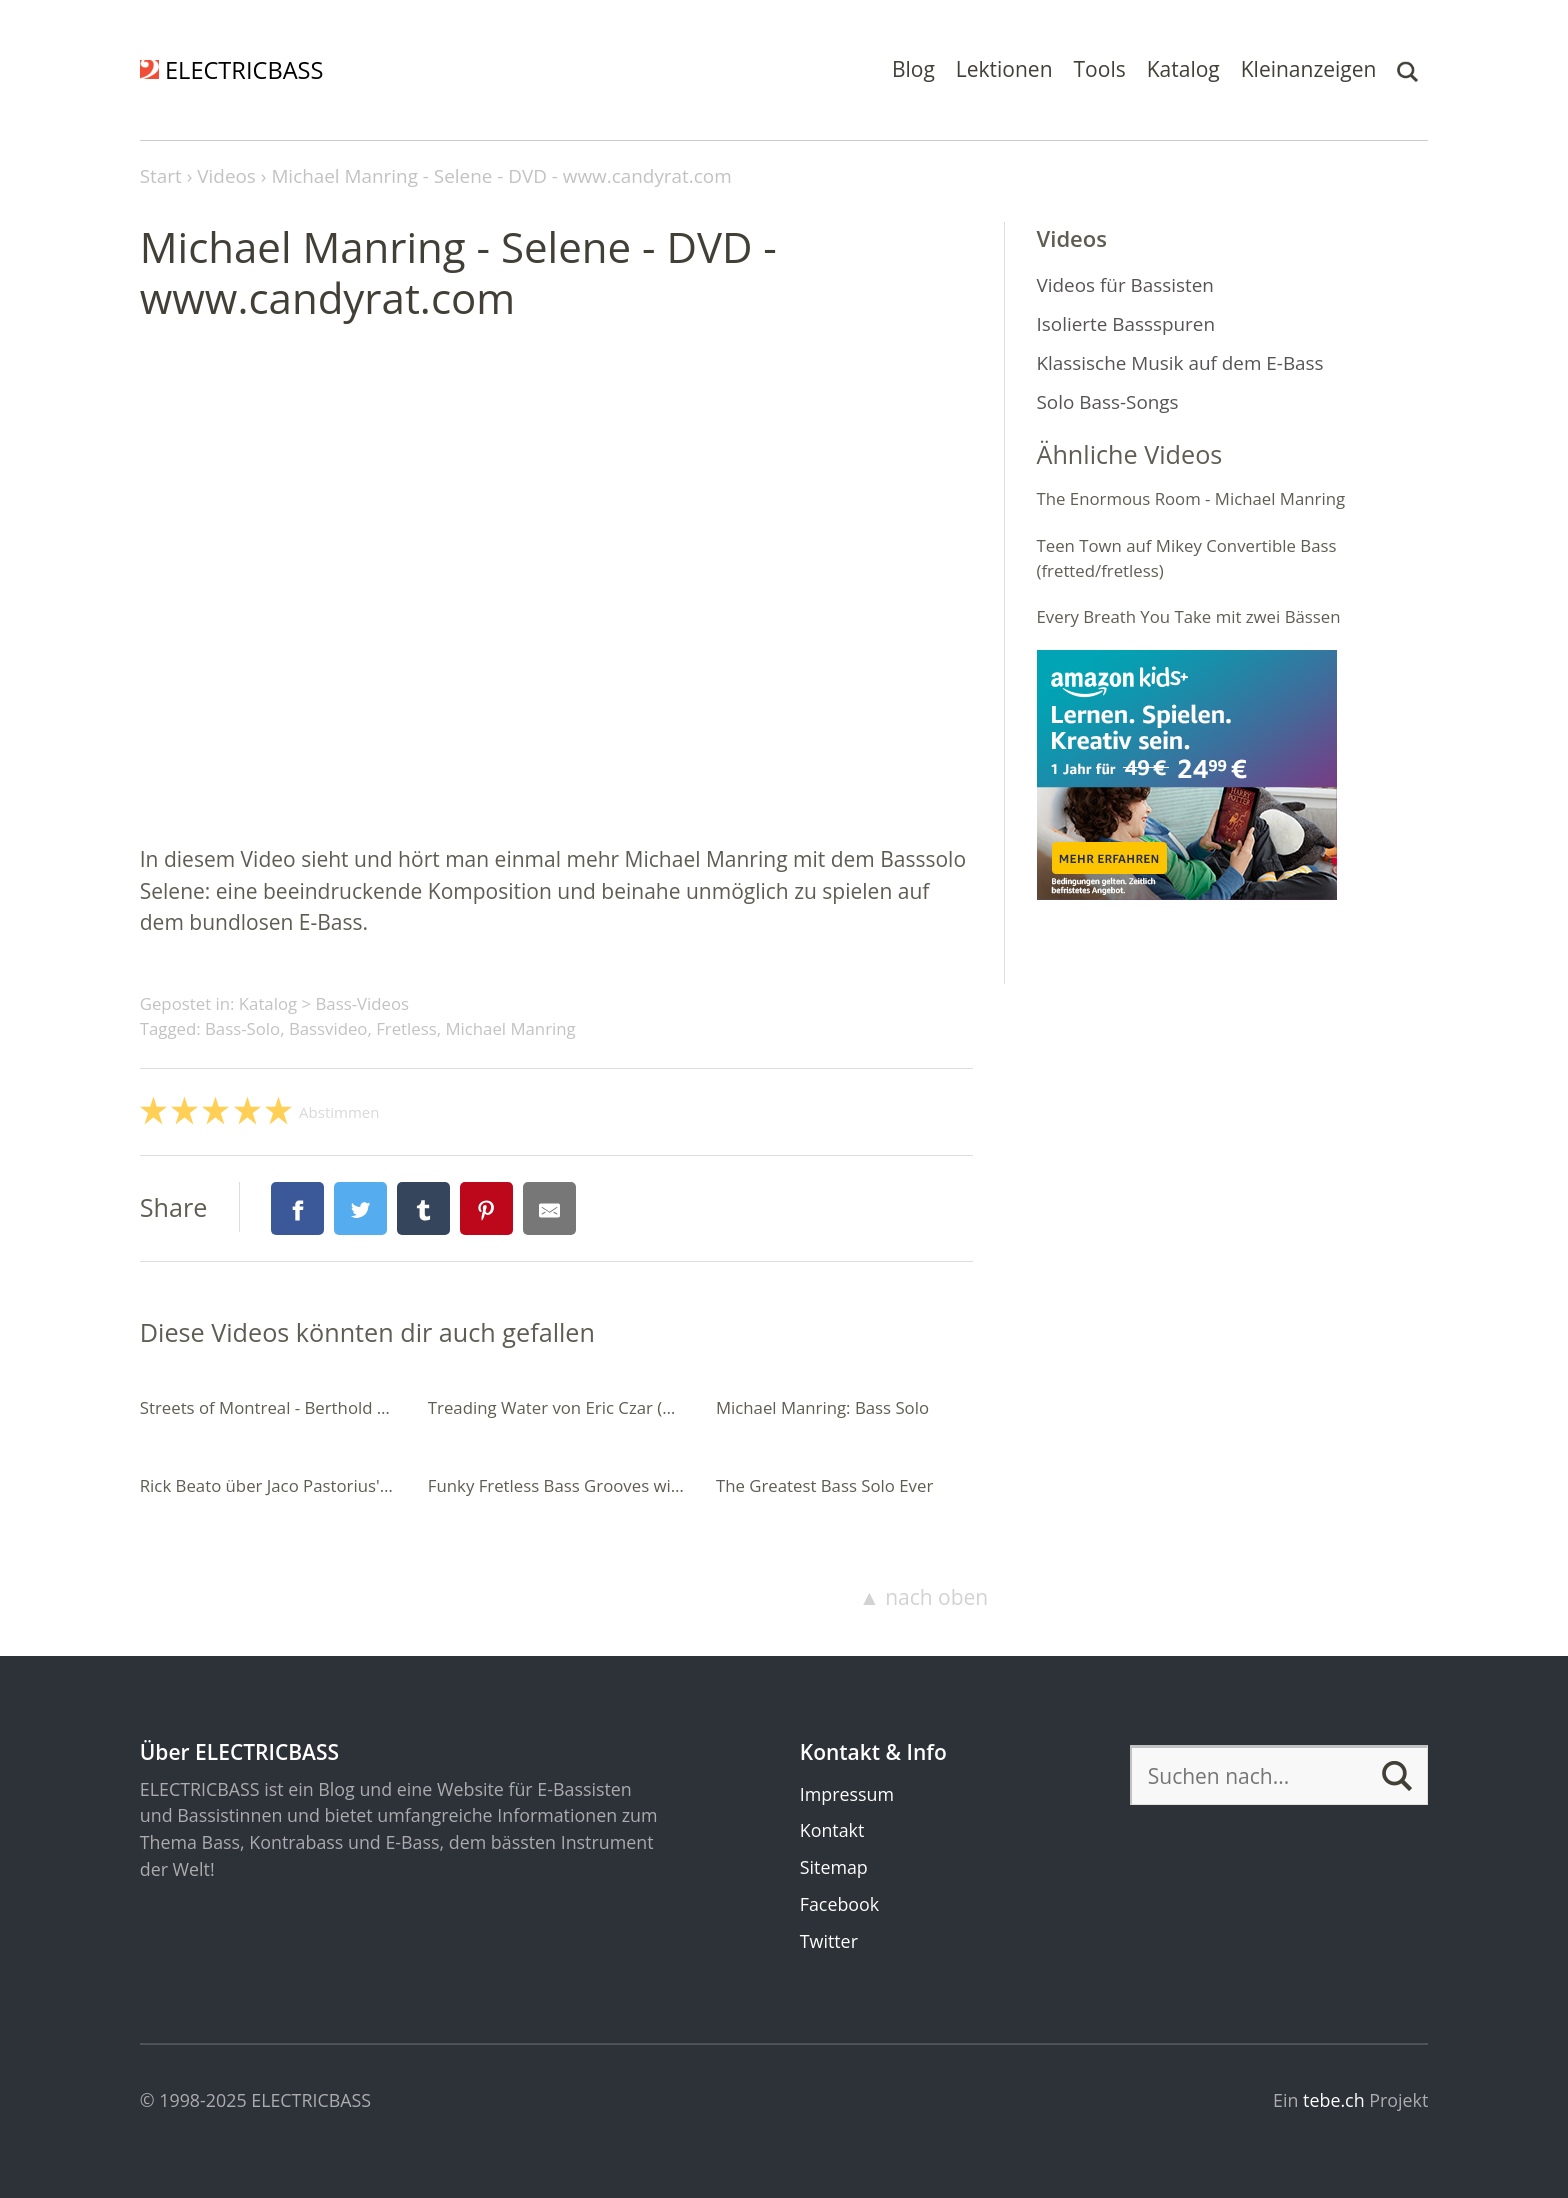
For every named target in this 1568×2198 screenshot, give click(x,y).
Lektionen (1004, 69)
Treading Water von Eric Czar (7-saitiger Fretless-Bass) (637, 1407)
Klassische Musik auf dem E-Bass (1180, 363)
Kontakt (832, 1830)
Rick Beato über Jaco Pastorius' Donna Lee (304, 1485)
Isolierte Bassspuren (1126, 324)
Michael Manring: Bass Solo (822, 1407)
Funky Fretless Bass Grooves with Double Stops (612, 1485)
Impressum (847, 1794)
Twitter (829, 1941)
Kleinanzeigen (1309, 69)
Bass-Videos (362, 1003)
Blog (913, 69)
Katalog (1183, 69)
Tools (1100, 69)
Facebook (839, 1904)
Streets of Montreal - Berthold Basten (285, 1407)
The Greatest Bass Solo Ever (824, 1485)
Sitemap (834, 1867)
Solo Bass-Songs (1108, 402)
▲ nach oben (923, 1597)
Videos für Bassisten (1125, 285)
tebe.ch (1334, 2100)
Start (161, 176)
